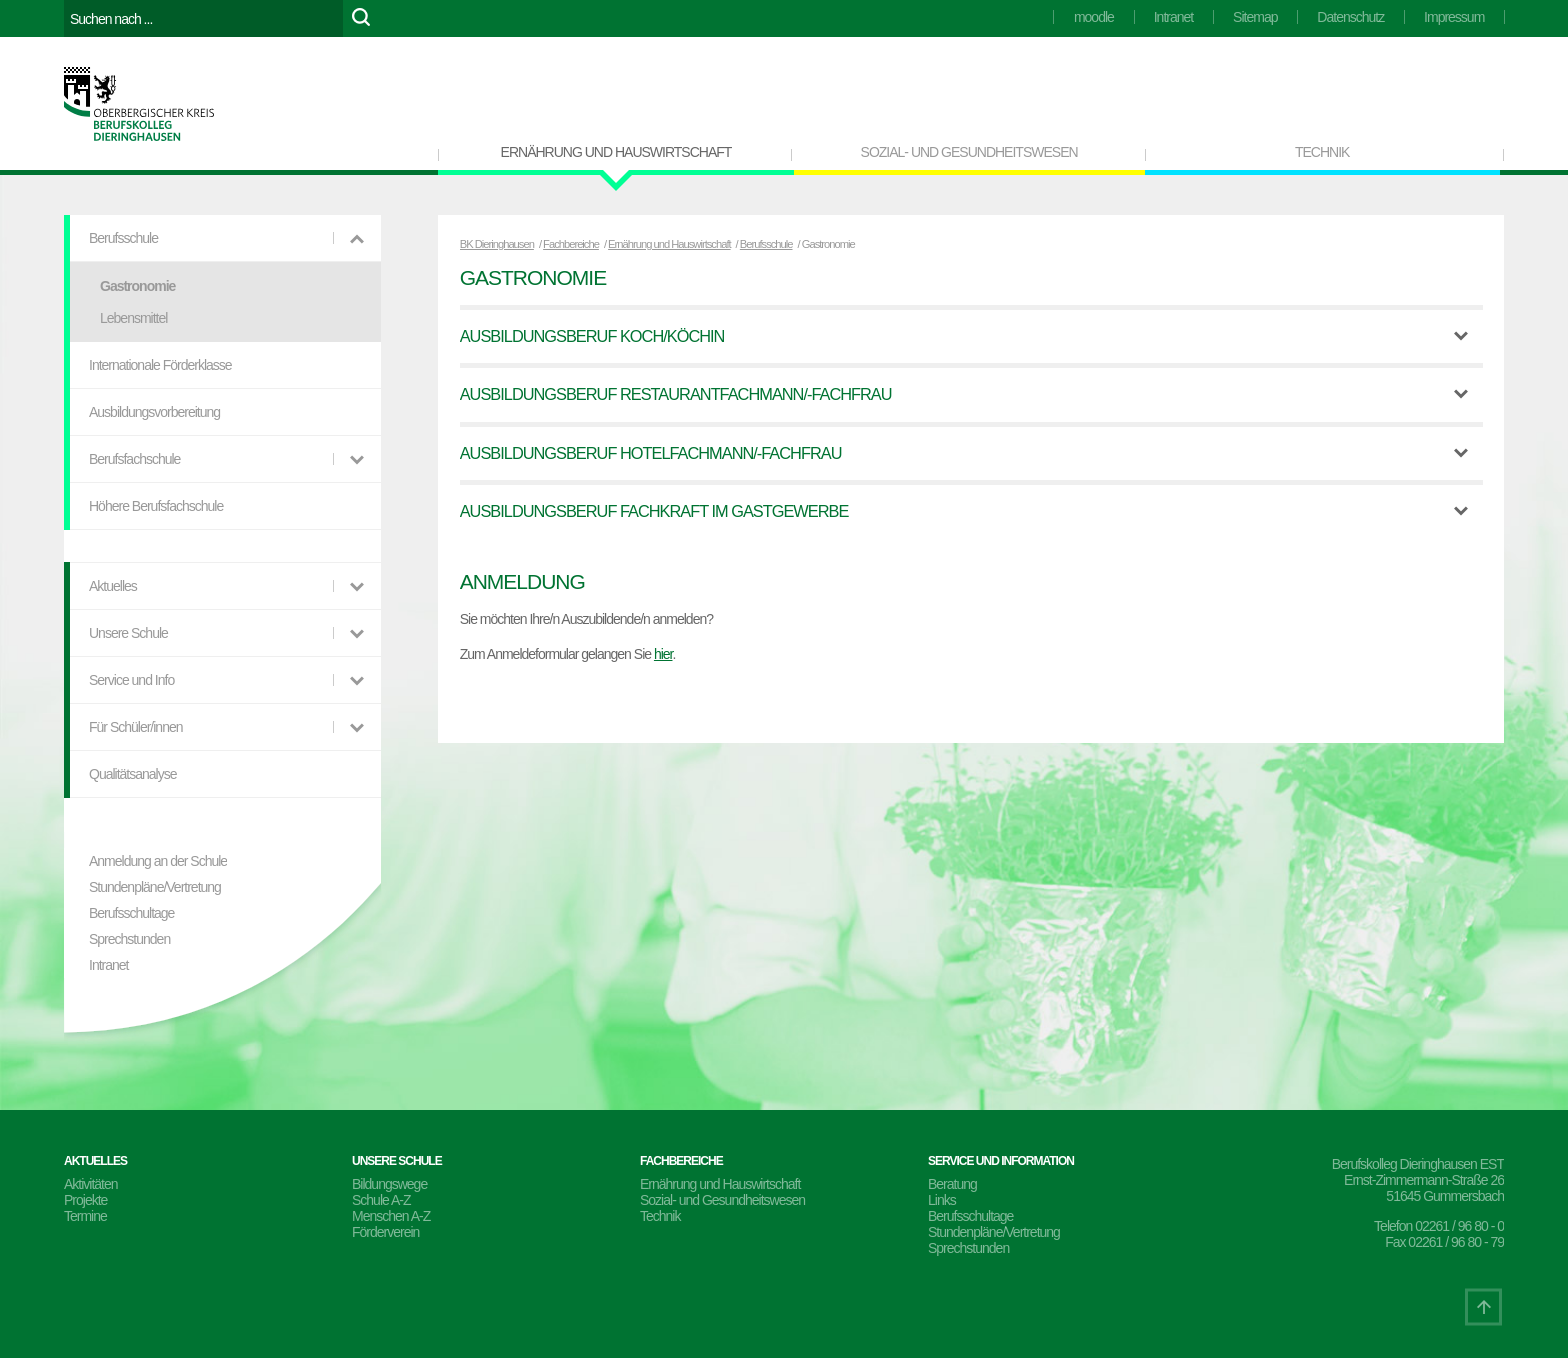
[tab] (971, 336)
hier (663, 654)
